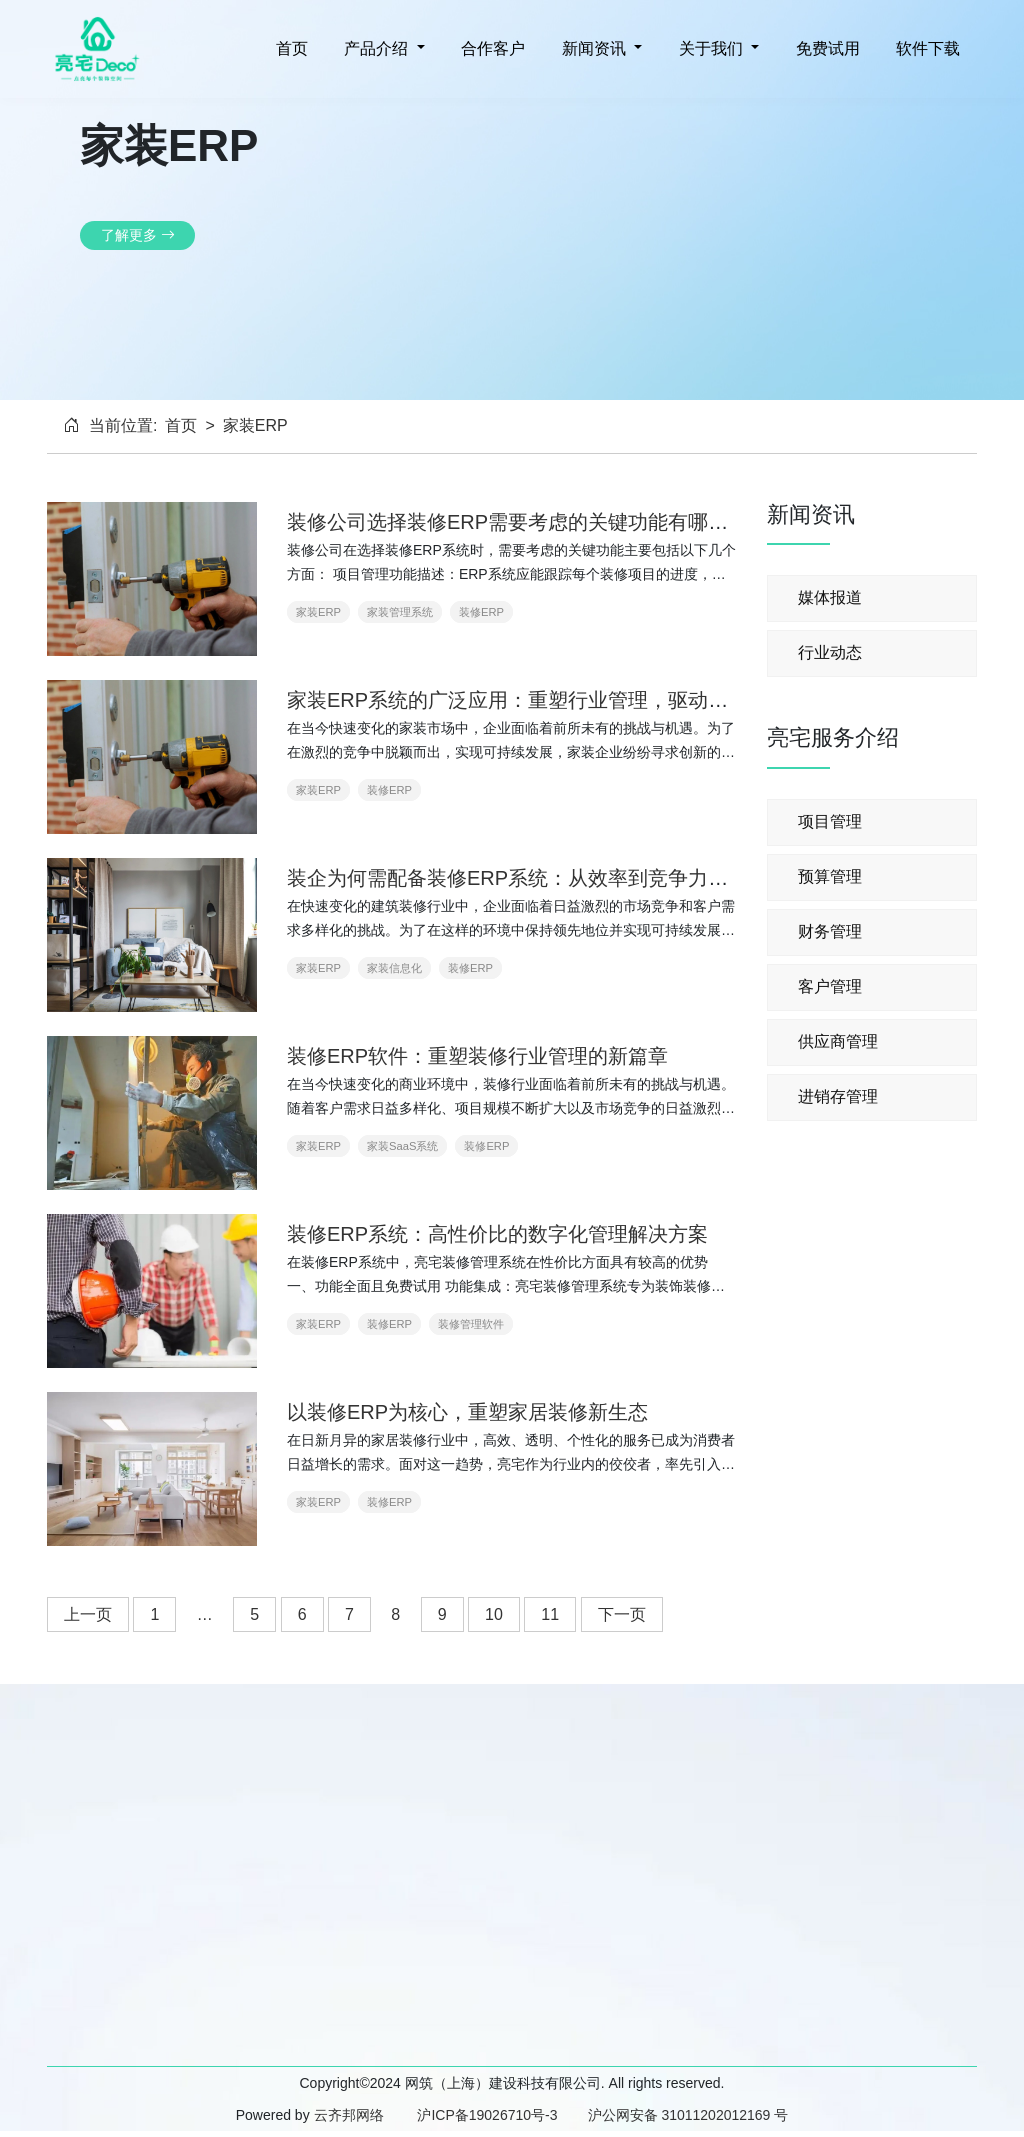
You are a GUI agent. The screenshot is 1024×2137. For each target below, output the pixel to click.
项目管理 (830, 821)
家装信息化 (394, 968)
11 (550, 1614)
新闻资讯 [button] (593, 48)
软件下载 (926, 48)
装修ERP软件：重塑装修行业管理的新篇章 (477, 1056)
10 (494, 1614)
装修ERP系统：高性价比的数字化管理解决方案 (497, 1234)
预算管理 (830, 876)
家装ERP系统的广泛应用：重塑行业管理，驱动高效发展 (537, 700)
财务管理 (830, 931)
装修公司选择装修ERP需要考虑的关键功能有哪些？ (517, 522)
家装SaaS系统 (402, 1146)
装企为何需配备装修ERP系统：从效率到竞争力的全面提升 (547, 878)
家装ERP (318, 612)
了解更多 (138, 235)
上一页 (88, 1614)
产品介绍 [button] (376, 48)
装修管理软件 (471, 1324)
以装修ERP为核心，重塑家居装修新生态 (467, 1412)
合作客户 (491, 48)
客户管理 (830, 986)
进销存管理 (838, 1096)
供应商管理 (838, 1041)
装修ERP (481, 612)
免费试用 (825, 48)
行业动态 (830, 652)
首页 (289, 48)
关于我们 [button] (710, 48)
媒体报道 (830, 597)
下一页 (622, 1614)
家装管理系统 (400, 612)
